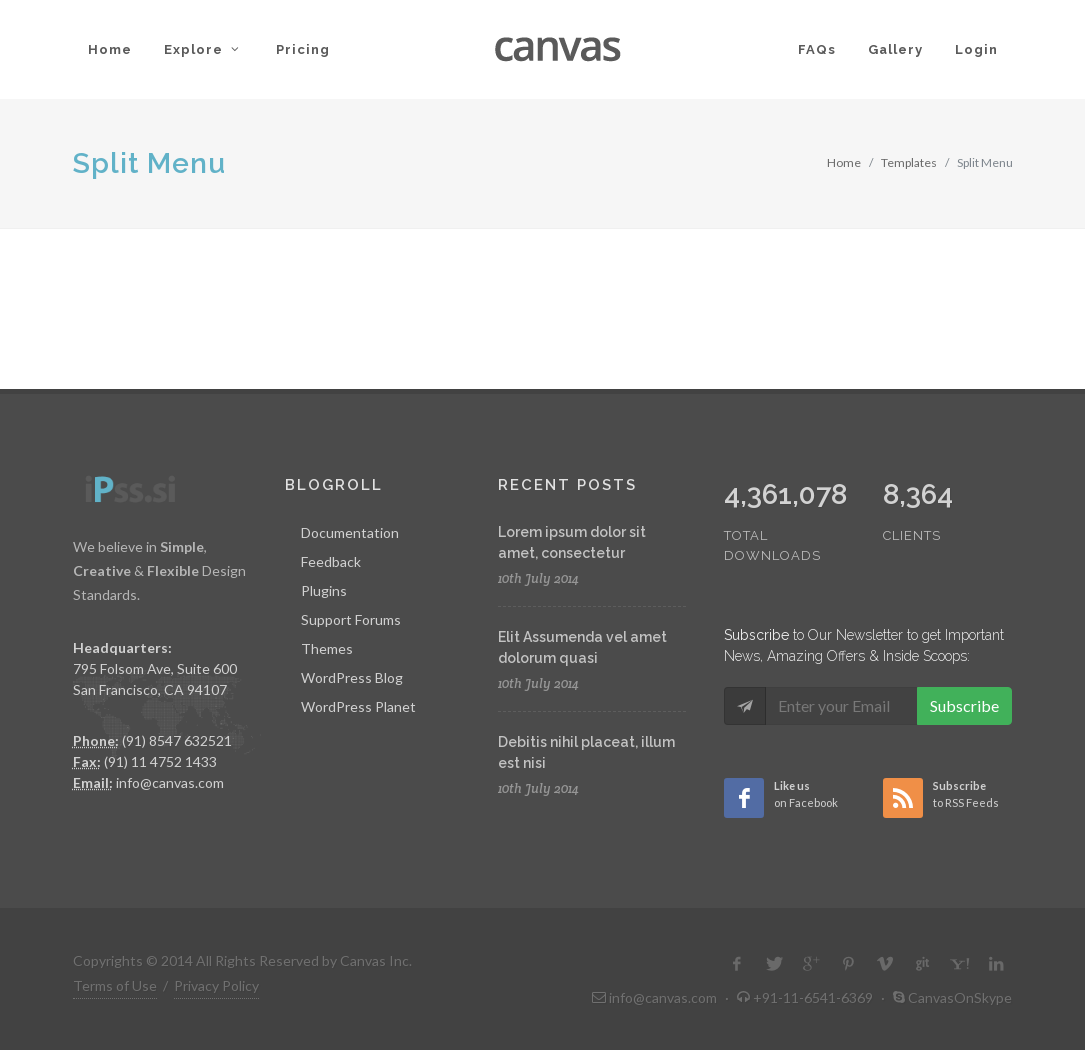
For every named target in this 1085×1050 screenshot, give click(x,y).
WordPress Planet (358, 706)
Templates (909, 162)
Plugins (324, 590)
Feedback (331, 561)
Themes (327, 648)
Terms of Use (115, 985)
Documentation (350, 532)
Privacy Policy (216, 985)
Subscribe (964, 705)
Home (844, 162)
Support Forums (351, 619)
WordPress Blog (352, 677)
